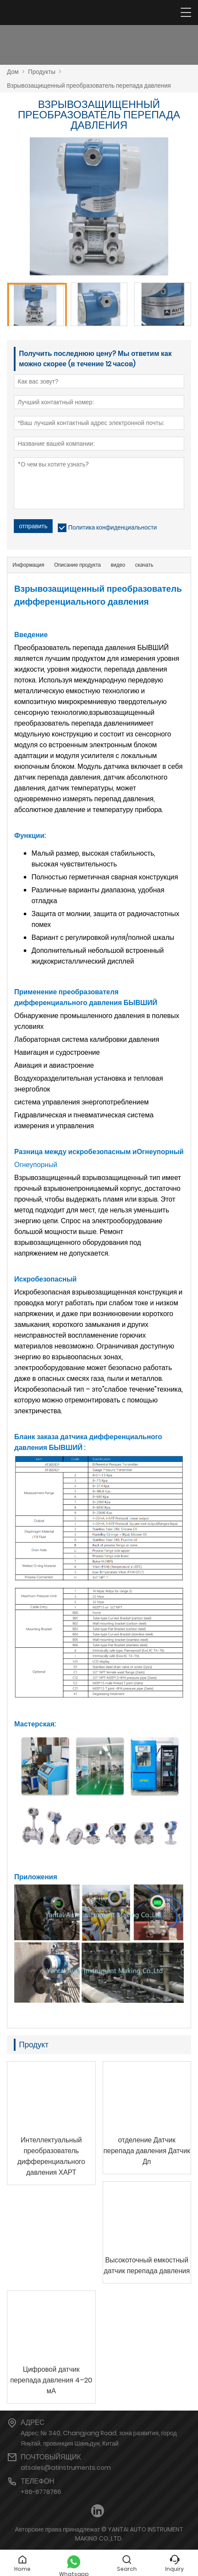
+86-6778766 (41, 2491)
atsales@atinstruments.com (66, 2467)
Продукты (41, 71)
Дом (13, 71)
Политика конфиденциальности (112, 527)
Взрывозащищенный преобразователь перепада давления (89, 85)
